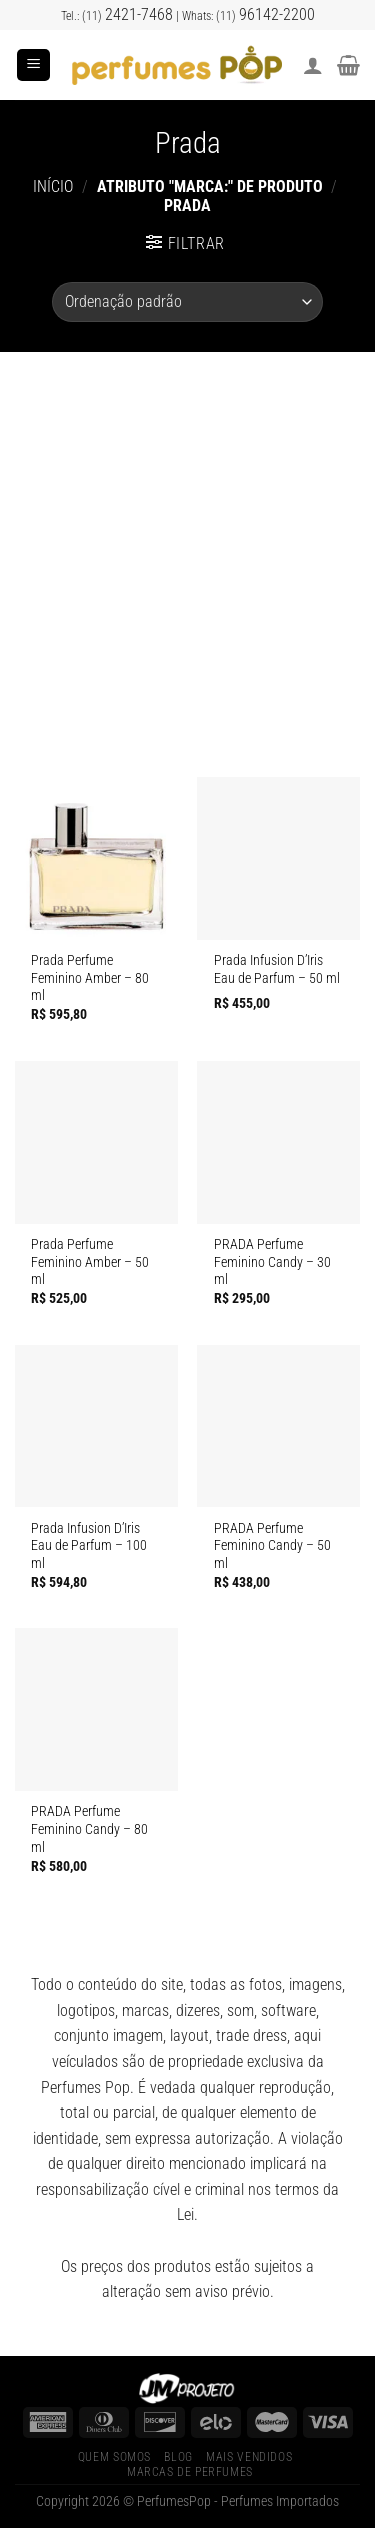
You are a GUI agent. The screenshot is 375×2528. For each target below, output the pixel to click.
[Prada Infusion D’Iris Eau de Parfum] (278, 858)
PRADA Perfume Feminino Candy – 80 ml (89, 1828)
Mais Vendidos (249, 2457)
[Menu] (33, 65)
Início (53, 186)
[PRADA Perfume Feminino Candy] (278, 1142)
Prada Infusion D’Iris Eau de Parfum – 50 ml (277, 969)
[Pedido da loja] (187, 302)
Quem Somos (114, 2457)
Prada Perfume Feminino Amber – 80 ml (90, 977)
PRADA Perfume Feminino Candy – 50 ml (272, 1545)
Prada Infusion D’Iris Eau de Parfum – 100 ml (89, 1545)
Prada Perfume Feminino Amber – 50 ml (90, 1261)
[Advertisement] (187, 549)
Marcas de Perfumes (190, 2472)
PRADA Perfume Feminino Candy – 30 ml (272, 1261)
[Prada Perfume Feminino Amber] (96, 858)
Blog (178, 2457)
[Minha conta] (313, 65)
